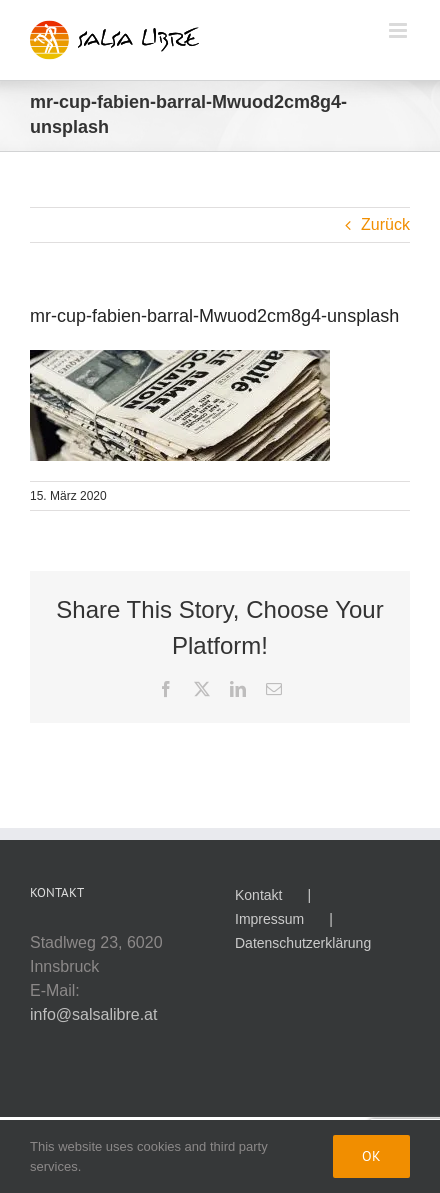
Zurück (385, 224)
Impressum (269, 919)
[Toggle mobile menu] (399, 30)
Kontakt (258, 895)
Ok (371, 1156)
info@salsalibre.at (93, 1014)
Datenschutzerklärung (303, 943)
